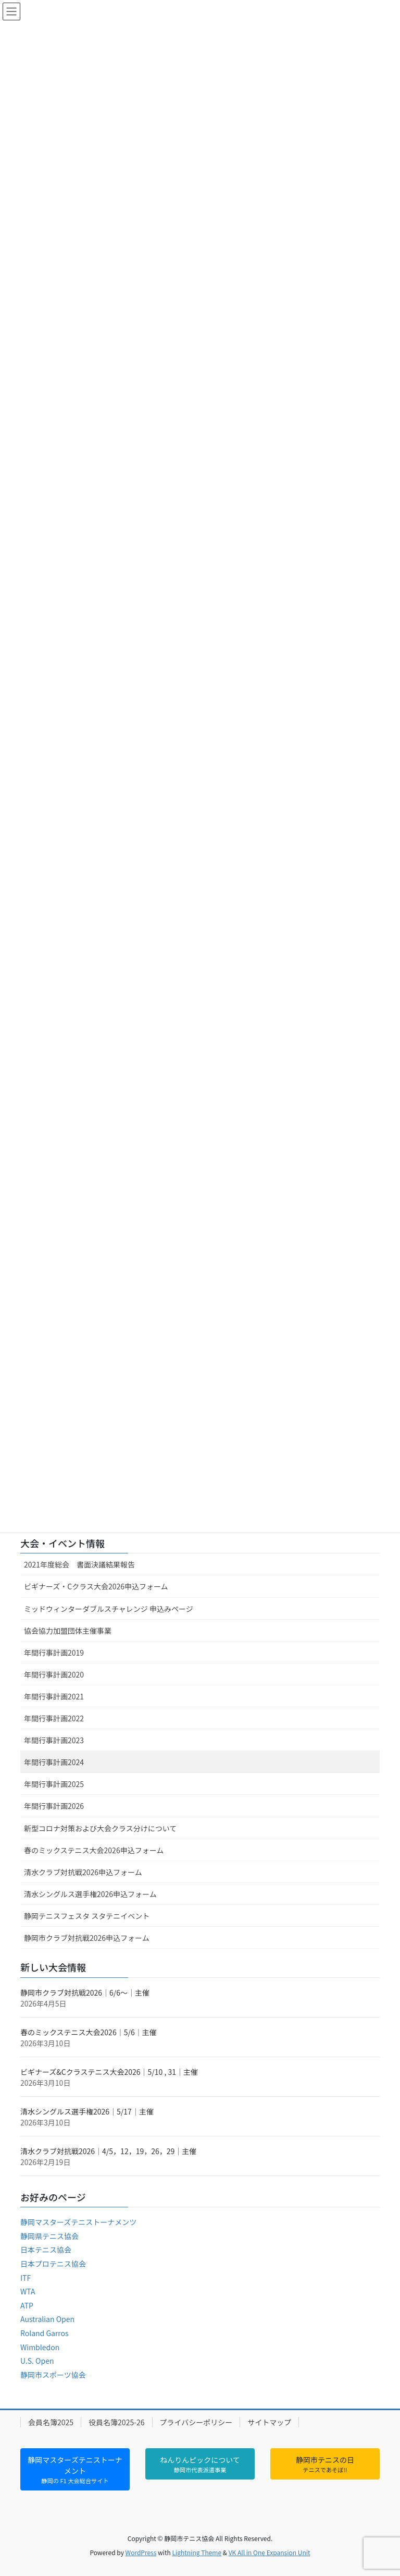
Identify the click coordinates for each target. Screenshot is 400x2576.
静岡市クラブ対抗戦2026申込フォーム (86, 1938)
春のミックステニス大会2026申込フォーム (94, 1850)
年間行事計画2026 (54, 1806)
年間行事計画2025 (54, 1784)
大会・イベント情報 (62, 1543)
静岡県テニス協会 (49, 2236)
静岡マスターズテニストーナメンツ (78, 2222)
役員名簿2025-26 (116, 2422)
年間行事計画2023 (54, 1740)
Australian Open (47, 2319)
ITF (25, 2278)
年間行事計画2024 (54, 1762)
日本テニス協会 (45, 2249)
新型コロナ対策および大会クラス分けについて (100, 1828)
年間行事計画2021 (54, 1696)
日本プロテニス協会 (53, 2263)
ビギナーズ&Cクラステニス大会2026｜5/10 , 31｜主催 (109, 2072)
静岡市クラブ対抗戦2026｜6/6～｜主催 (84, 1992)
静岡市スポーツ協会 (53, 2375)
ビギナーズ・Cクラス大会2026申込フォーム (96, 1586)
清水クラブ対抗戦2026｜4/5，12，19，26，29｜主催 (108, 2151)
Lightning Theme (196, 2552)
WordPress (141, 2552)
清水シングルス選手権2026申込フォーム (90, 1894)
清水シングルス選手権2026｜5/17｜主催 (87, 2111)
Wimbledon (39, 2347)
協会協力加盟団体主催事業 (67, 1630)
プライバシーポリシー (196, 2422)
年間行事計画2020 (54, 1674)
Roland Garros (44, 2333)
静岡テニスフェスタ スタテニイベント (86, 1916)
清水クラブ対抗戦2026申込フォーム (83, 1872)
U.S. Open (37, 2360)
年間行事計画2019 (54, 1652)
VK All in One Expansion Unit (269, 2552)
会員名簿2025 (50, 2422)
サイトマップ (269, 2422)
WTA (27, 2291)
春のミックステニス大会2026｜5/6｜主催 (88, 2032)
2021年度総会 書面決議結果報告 (79, 1564)
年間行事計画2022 (54, 1718)
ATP (26, 2305)
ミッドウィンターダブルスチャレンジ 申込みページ (108, 1608)
